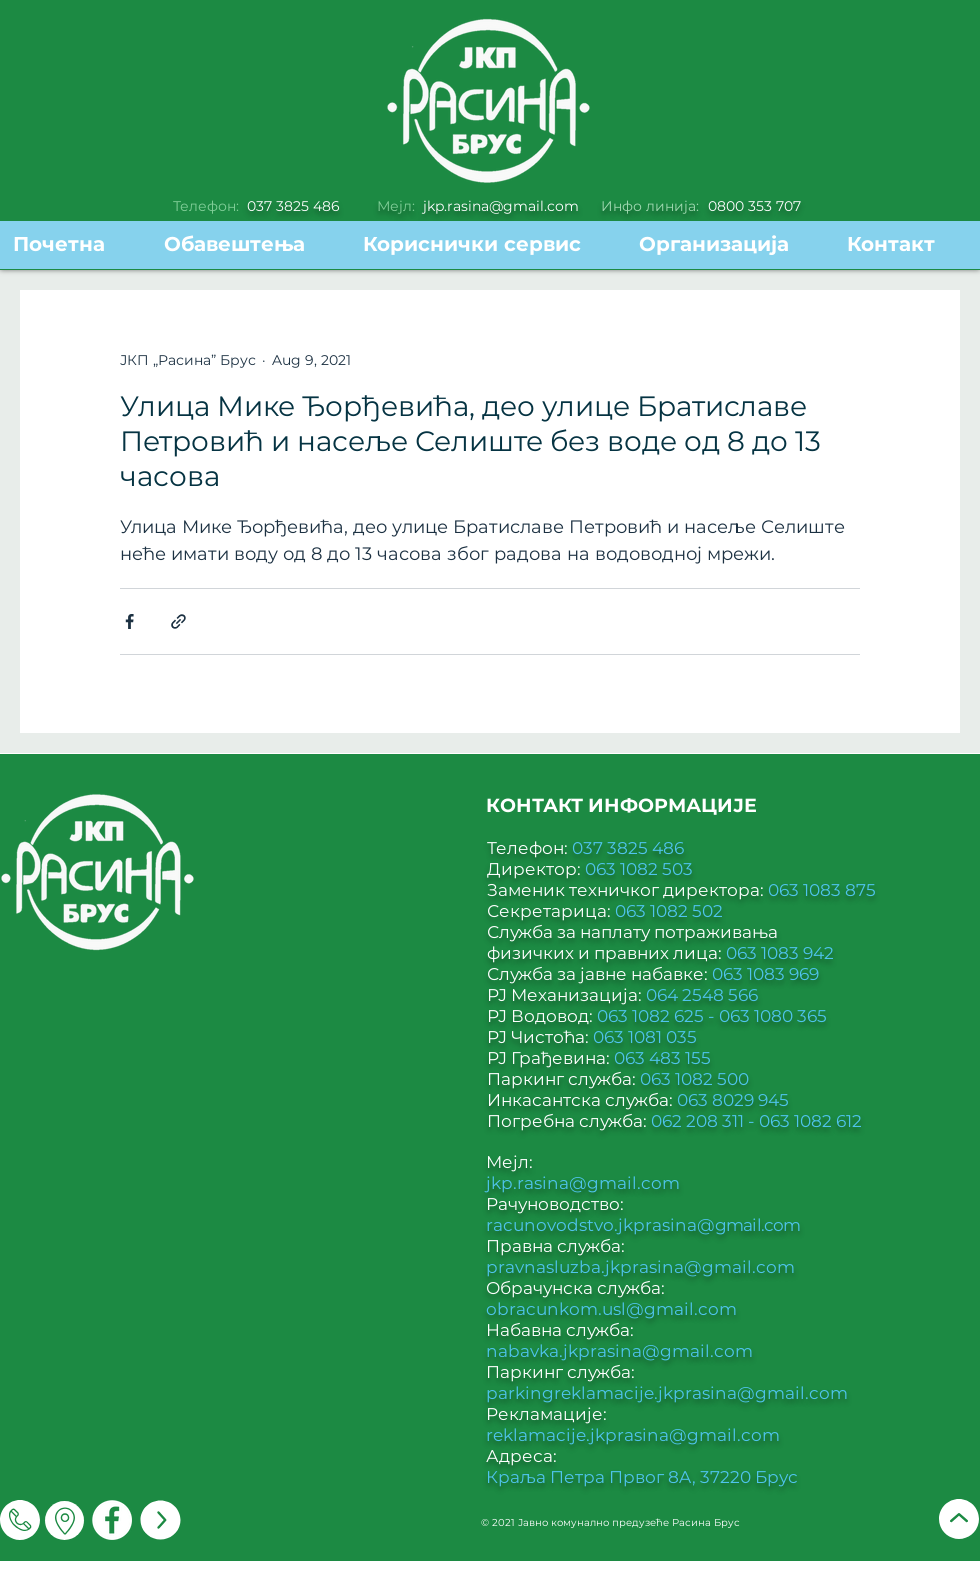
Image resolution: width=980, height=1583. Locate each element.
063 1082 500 (694, 1079)
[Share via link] (178, 621)
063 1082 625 (652, 1016)
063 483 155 (662, 1058)
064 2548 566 (702, 995)
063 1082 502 (669, 911)
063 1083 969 (765, 974)
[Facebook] (112, 1520)
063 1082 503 (639, 869)
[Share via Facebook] (129, 621)
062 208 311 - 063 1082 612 (756, 1121)
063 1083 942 (780, 953)
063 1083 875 (822, 890)
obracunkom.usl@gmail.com (611, 1309)
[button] (486, 244)
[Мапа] (64, 1520)
